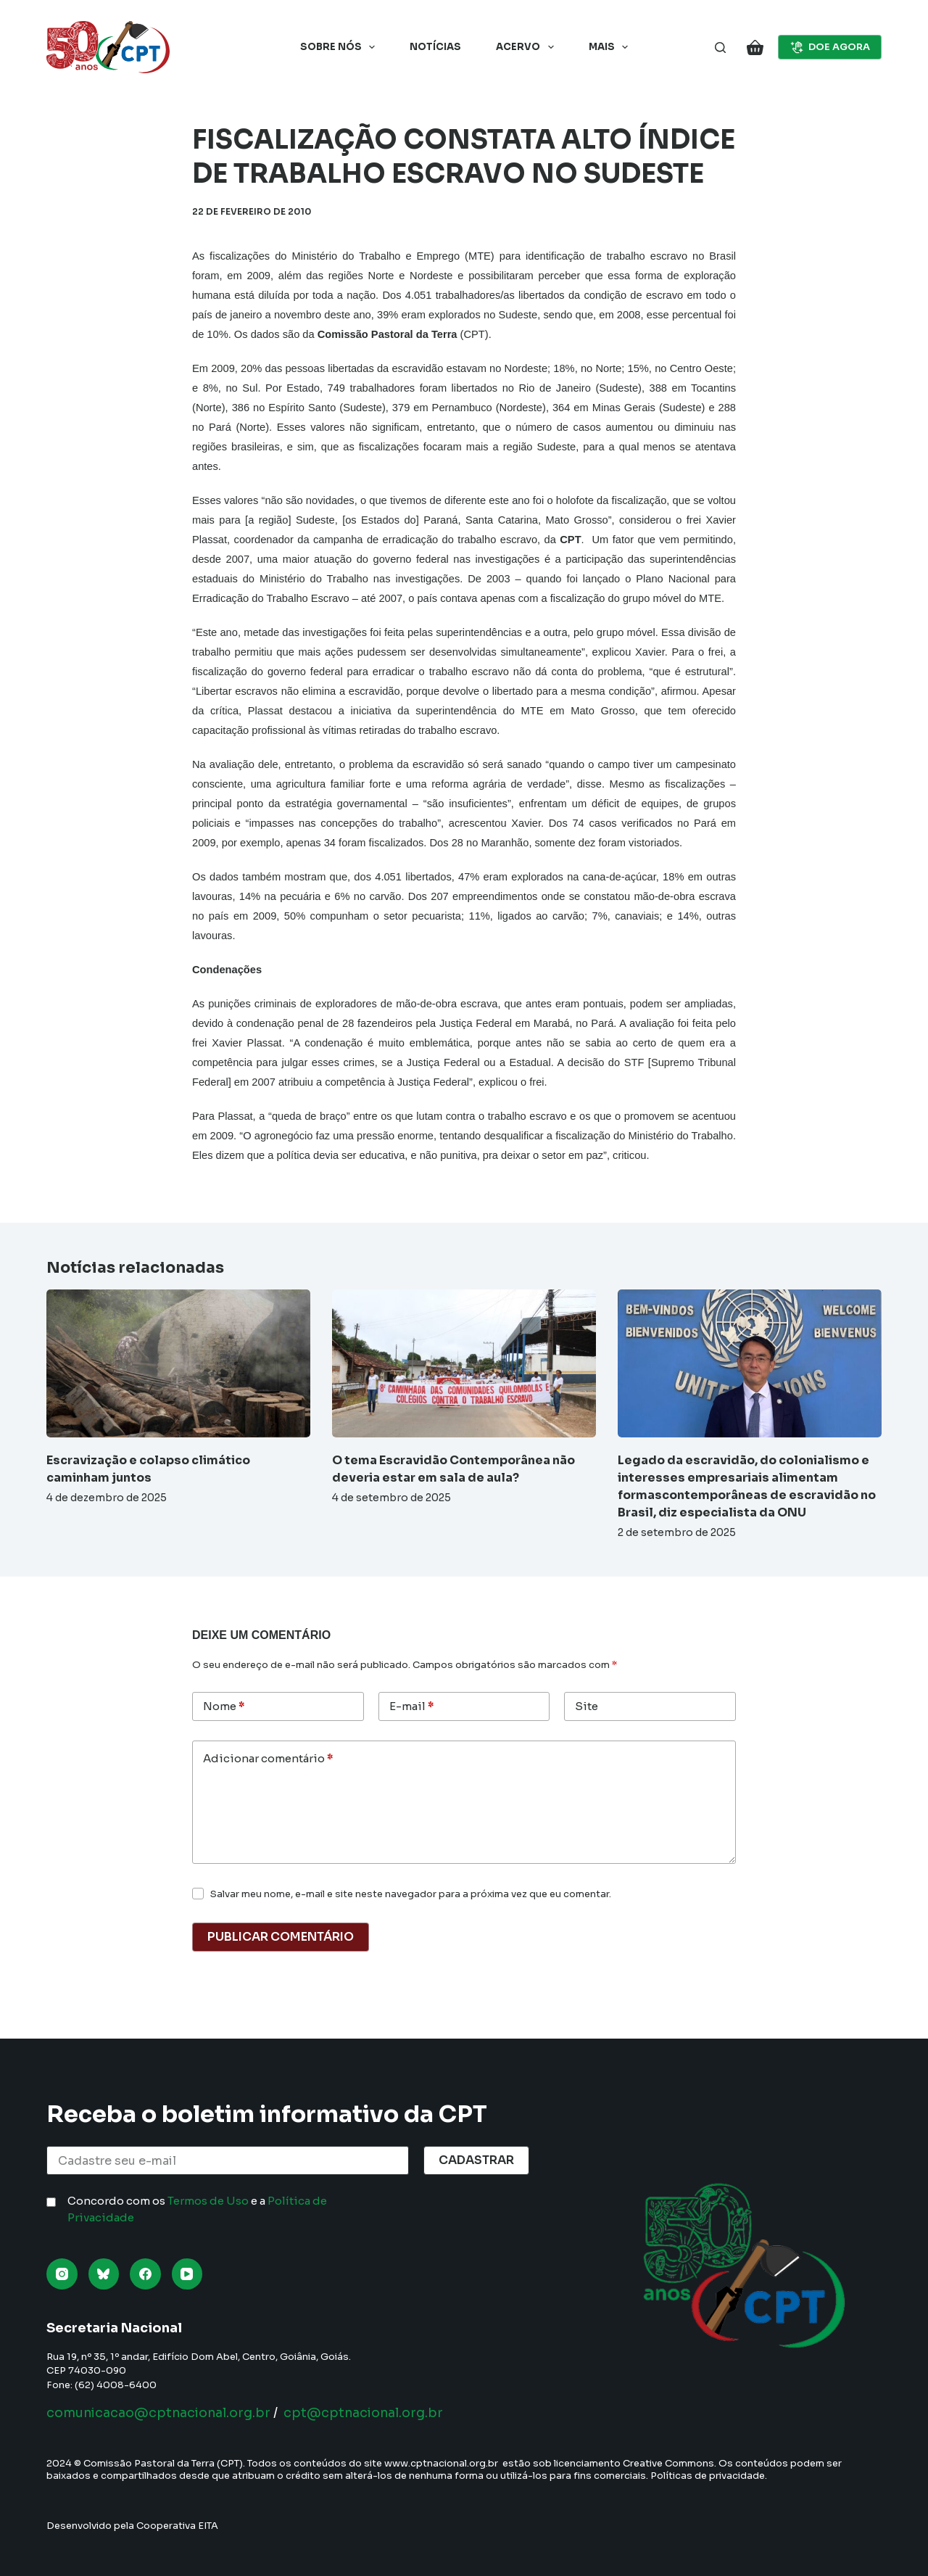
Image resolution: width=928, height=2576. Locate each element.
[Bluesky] (104, 2274)
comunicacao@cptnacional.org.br (161, 2413)
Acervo (528, 47)
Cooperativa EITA (177, 2525)
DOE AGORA (830, 47)
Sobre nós (340, 47)
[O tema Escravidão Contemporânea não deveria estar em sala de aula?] (464, 1363)
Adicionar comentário (268, 1759)
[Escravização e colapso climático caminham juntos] (178, 1363)
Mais (611, 47)
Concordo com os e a (197, 2209)
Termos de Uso (208, 2201)
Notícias (435, 47)
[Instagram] (62, 2274)
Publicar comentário (280, 1936)
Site (586, 1706)
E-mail (411, 1706)
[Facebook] (145, 2274)
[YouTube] (187, 2274)
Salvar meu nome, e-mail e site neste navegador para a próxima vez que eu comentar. (410, 1894)
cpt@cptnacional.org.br (370, 2413)
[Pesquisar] (720, 47)
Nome (223, 1706)
